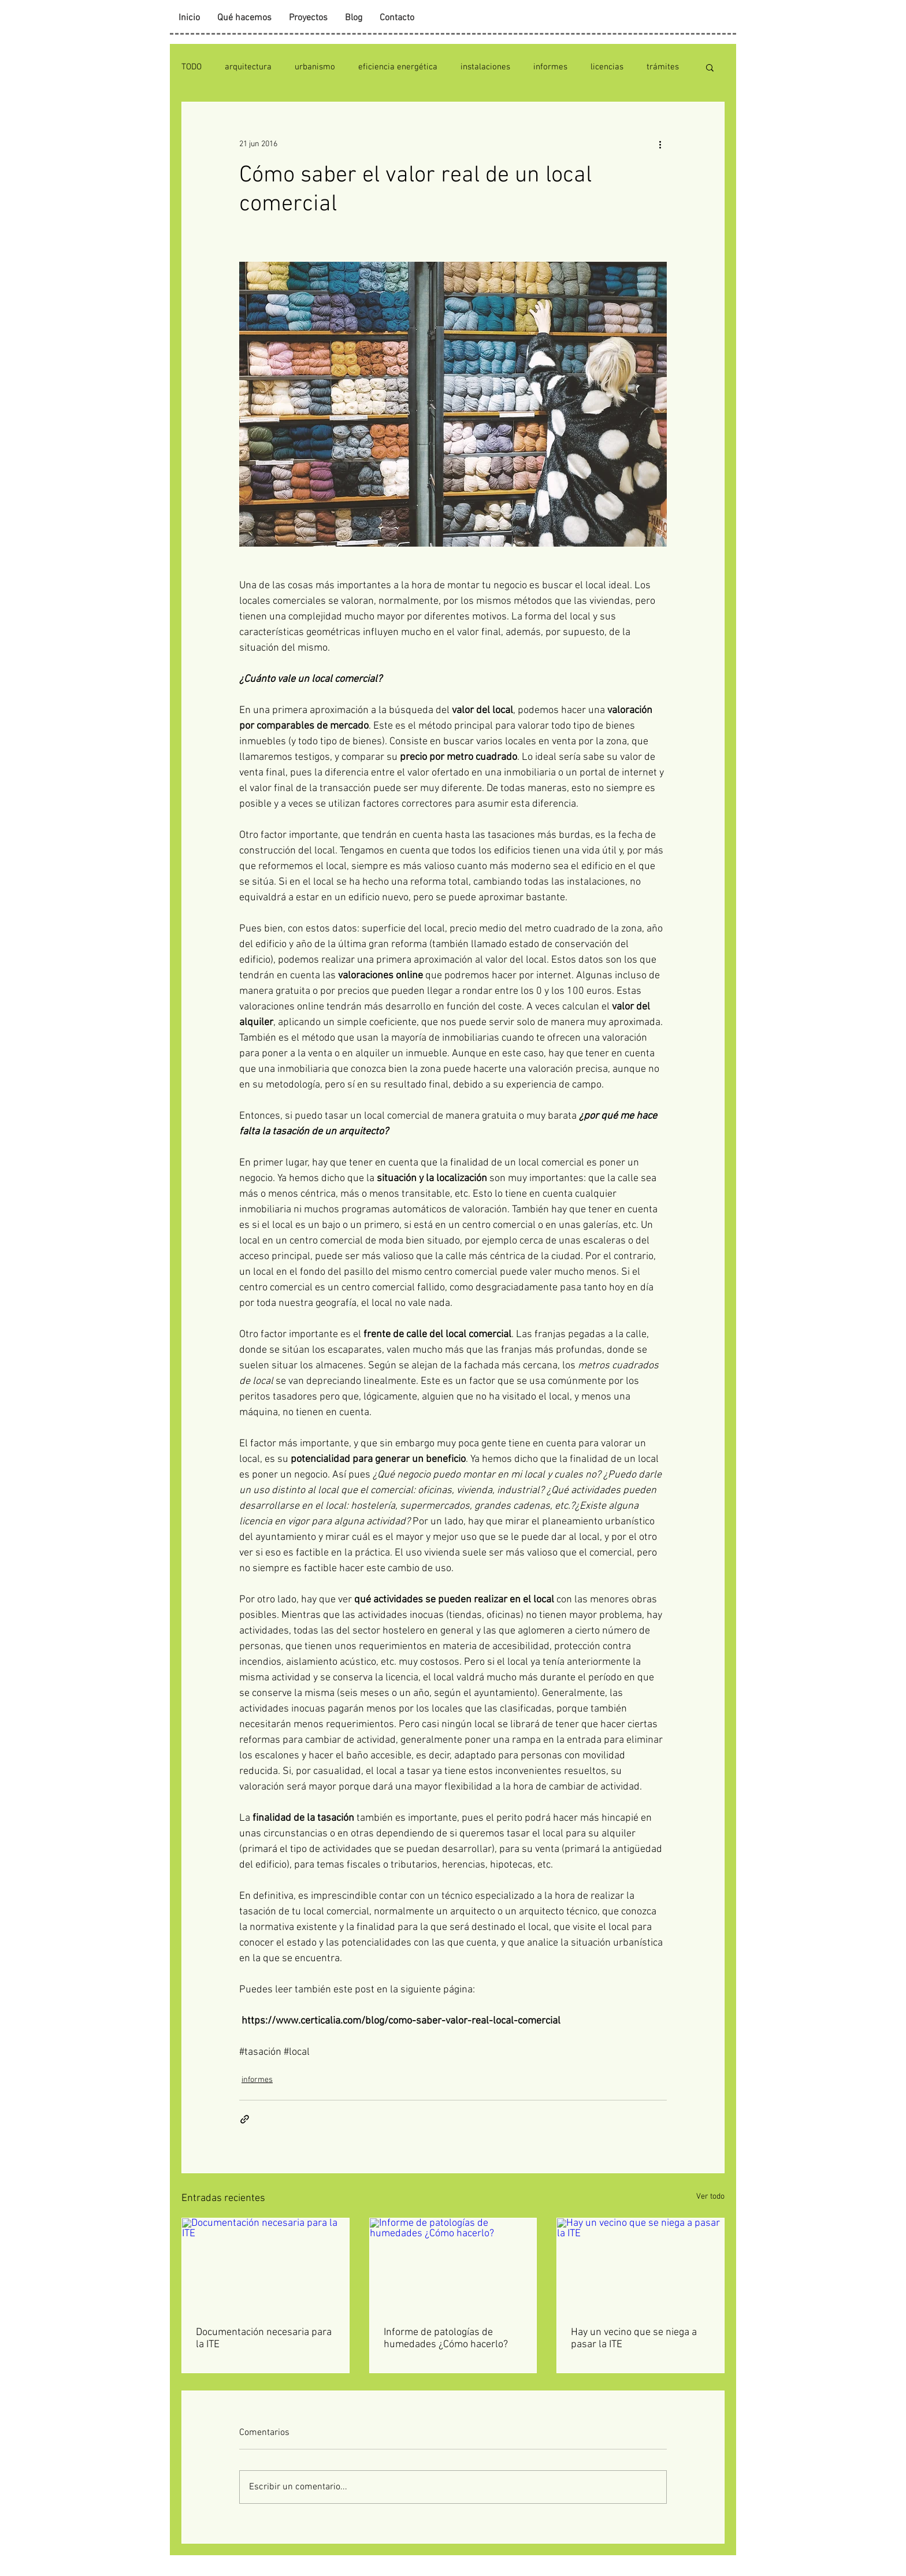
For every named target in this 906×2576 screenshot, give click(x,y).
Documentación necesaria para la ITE (264, 2338)
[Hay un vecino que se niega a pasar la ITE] (640, 2265)
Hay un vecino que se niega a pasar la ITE (634, 2338)
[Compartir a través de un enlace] (244, 2119)
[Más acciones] (660, 144)
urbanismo (315, 67)
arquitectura (248, 67)
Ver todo (710, 2197)
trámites (663, 67)
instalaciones (485, 67)
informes (550, 67)
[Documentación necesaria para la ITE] (265, 2265)
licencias (607, 67)
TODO (191, 67)
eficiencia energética (397, 67)
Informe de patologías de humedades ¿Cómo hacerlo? (446, 2338)
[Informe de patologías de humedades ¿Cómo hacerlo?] (453, 2265)
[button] (709, 67)
